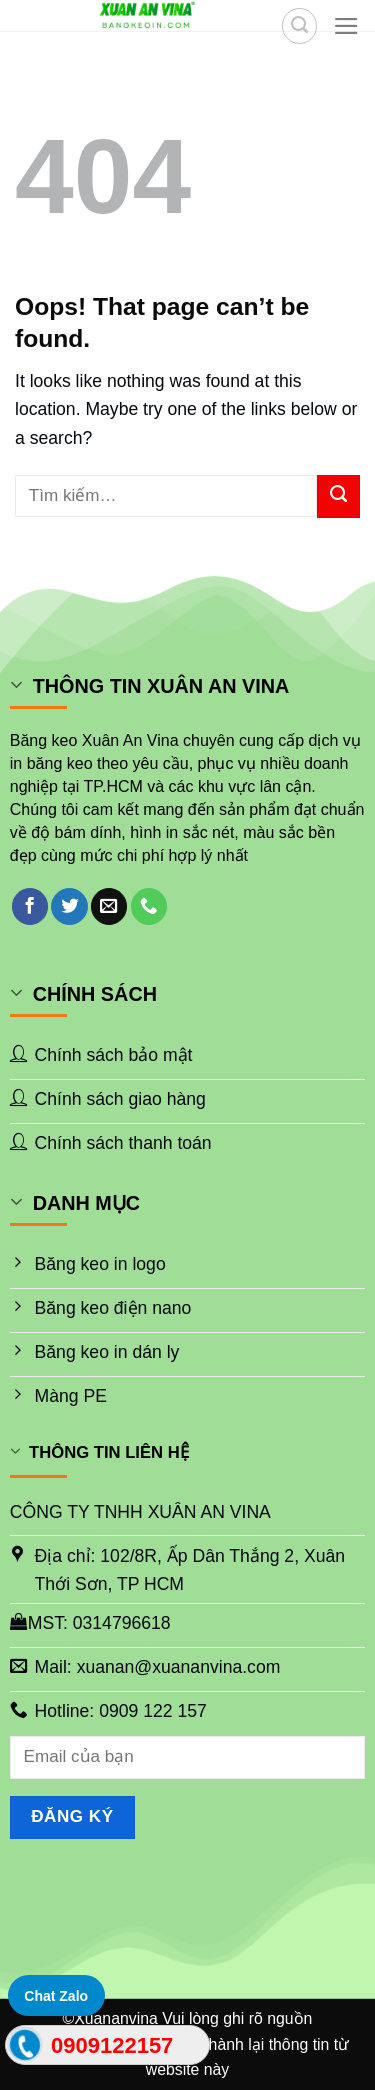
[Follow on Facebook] (30, 906)
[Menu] (346, 26)
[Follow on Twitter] (69, 906)
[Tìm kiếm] (299, 25)
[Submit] (338, 496)
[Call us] (149, 906)
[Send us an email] (109, 906)
